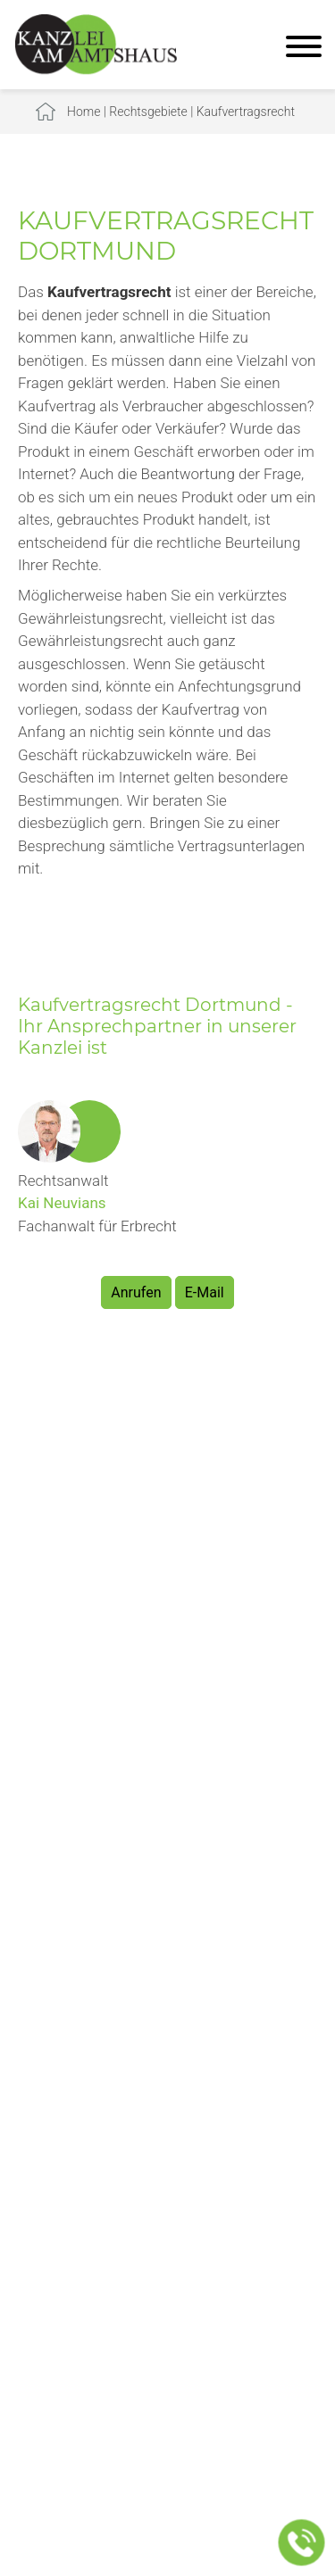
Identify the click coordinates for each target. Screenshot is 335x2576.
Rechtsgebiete (148, 111)
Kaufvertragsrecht (246, 111)
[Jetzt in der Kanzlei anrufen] (302, 2543)
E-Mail (204, 1292)
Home (83, 111)
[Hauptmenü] (303, 48)
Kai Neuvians (62, 1203)
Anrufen (136, 1292)
